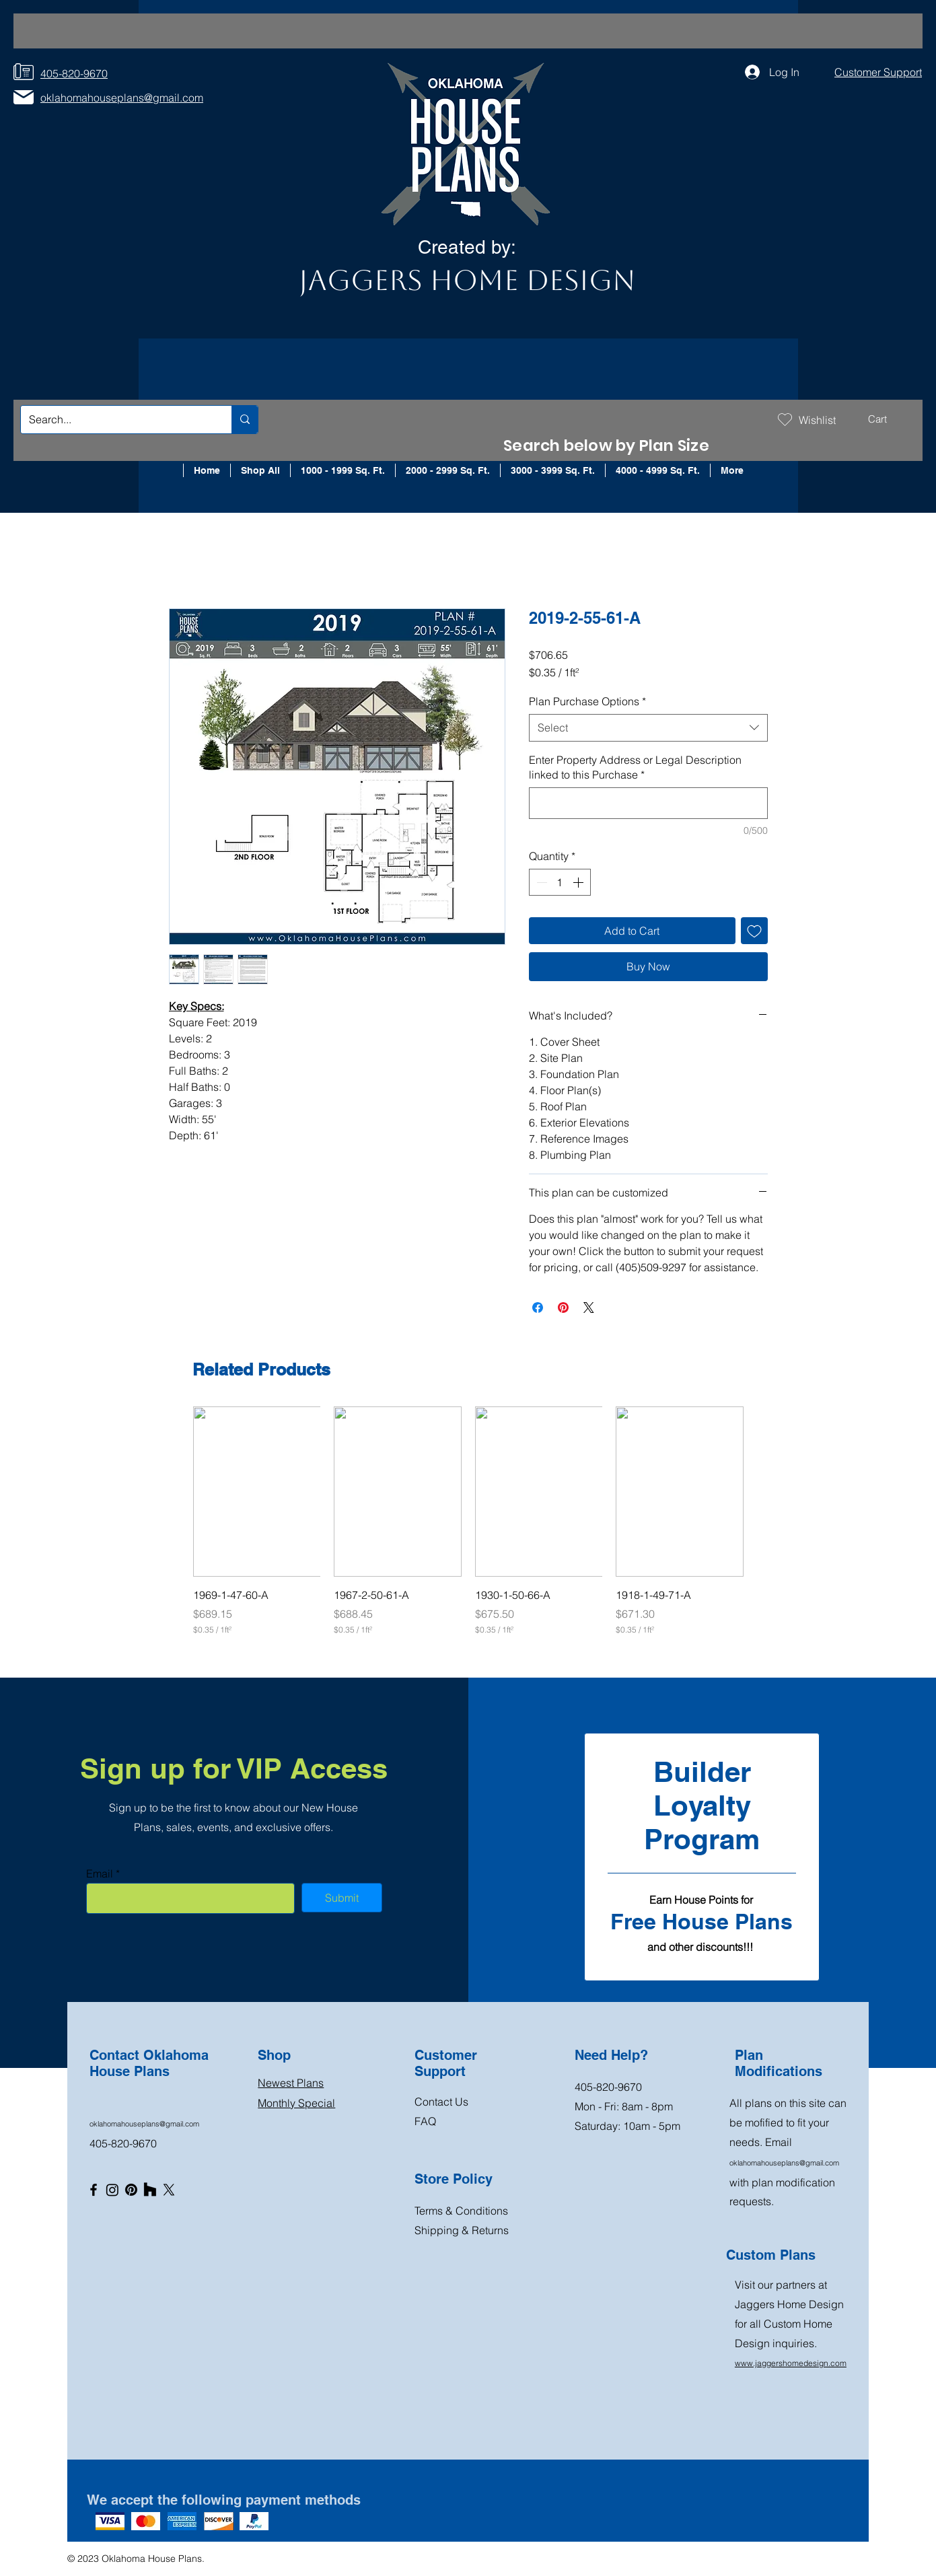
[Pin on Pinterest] (563, 1307)
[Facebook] (93, 2190)
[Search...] (116, 419)
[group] (468, 1521)
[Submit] (341, 1897)
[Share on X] (589, 1307)
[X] (169, 2190)
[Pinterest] (131, 2190)
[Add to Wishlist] (754, 930)
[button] (886, 419)
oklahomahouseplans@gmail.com (144, 2123)
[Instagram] (112, 2190)
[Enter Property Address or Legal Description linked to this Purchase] (648, 803)
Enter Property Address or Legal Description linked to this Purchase (635, 767)
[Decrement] (540, 882)
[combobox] (648, 727)
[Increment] (579, 882)
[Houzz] (150, 2190)
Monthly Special (296, 2103)
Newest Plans (291, 2082)
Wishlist (817, 420)
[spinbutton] (560, 882)
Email (99, 1873)
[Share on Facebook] (538, 1307)
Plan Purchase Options (587, 701)
